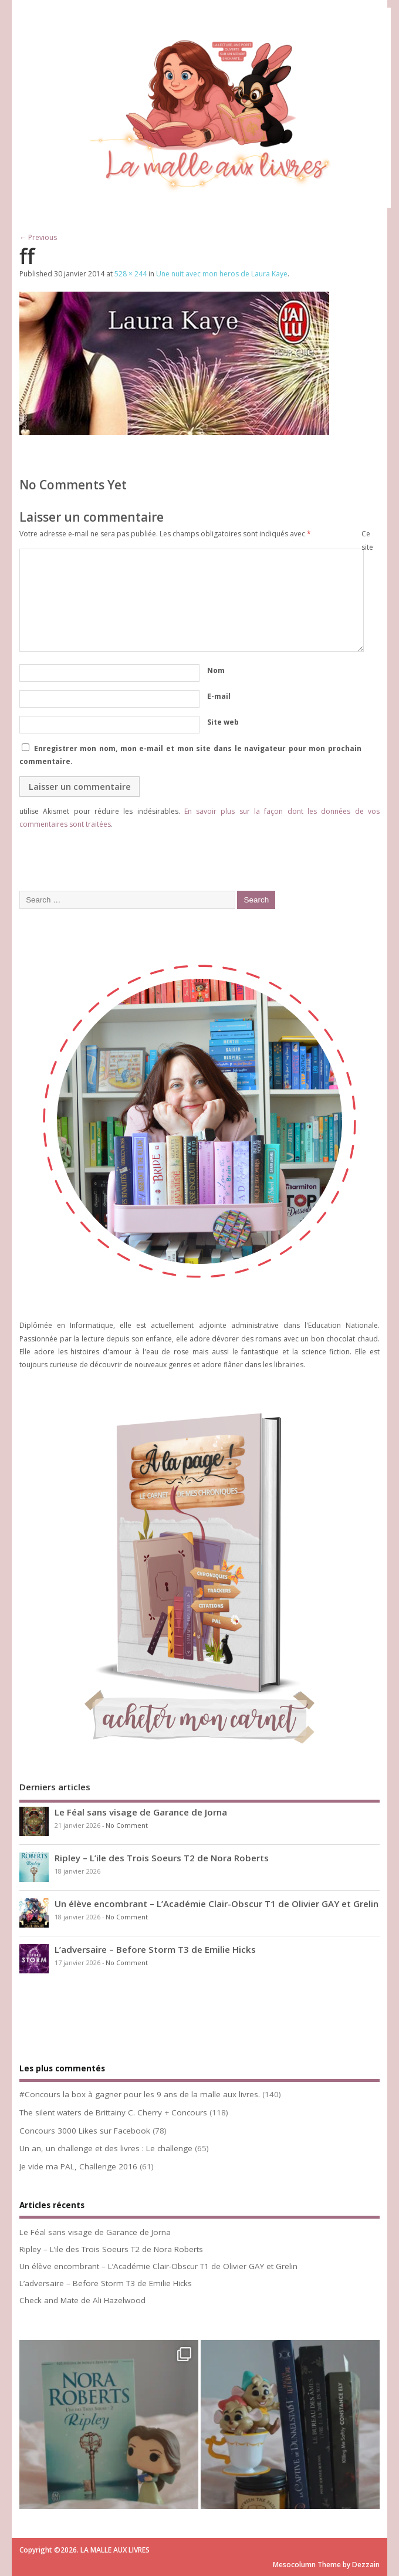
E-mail (219, 696)
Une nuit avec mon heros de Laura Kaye (222, 274)
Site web (223, 722)
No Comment (127, 1825)
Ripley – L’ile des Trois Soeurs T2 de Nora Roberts (162, 1858)
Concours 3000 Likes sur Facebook (84, 2130)
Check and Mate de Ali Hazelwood (82, 2300)
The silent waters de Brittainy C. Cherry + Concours (113, 2112)
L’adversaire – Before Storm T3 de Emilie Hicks (155, 1949)
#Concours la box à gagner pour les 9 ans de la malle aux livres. (139, 2094)
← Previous (38, 237)
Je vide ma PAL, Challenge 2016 (78, 2166)
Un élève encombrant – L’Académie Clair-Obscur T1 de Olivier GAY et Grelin (216, 1903)
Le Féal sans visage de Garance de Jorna (141, 1812)
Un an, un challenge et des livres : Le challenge (105, 2148)
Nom (216, 670)
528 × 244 (130, 274)
